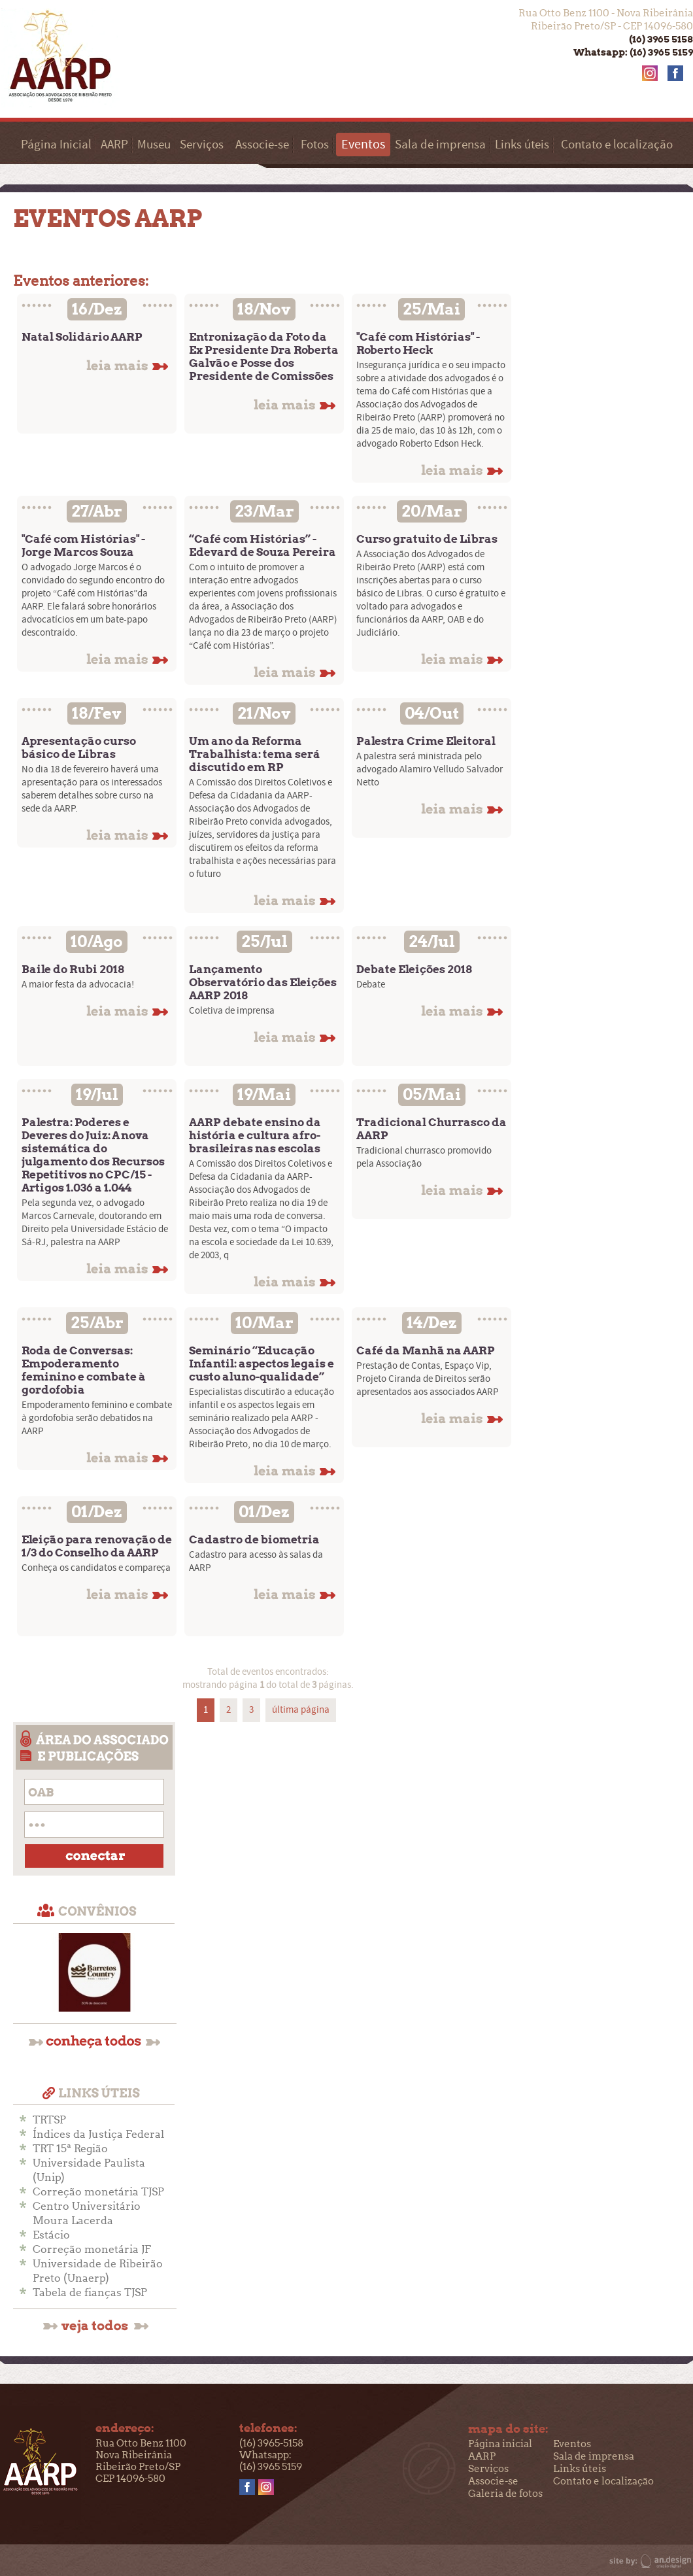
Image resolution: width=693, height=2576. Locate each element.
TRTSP (49, 2120)
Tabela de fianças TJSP (90, 2292)
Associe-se (262, 145)
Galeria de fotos (505, 2493)
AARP (114, 145)
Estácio (51, 2235)
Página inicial (500, 2444)
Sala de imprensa (440, 145)
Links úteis (522, 145)
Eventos (572, 2444)
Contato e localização (617, 145)
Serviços (202, 145)
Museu (154, 145)
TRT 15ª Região (70, 2148)
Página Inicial (56, 145)
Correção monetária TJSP (98, 2192)
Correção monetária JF (92, 2249)
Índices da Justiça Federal (98, 2134)
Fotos (315, 145)
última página (301, 1710)
